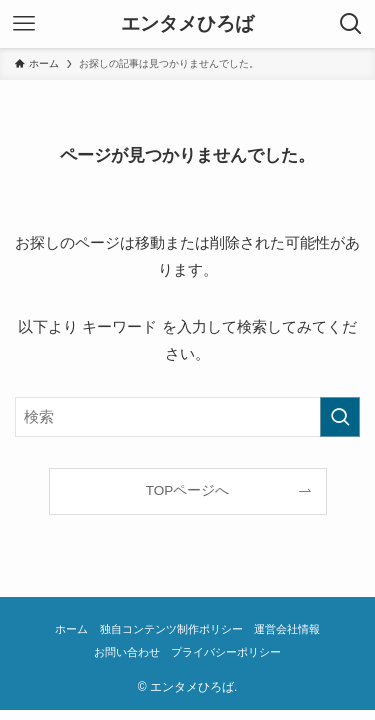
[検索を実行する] (340, 417)
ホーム (71, 629)
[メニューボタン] (24, 24)
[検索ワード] (187, 417)
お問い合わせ (127, 652)
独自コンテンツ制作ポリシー (171, 629)
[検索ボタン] (351, 24)
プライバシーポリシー (226, 652)
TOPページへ (188, 490)
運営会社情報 (287, 629)
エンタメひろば (187, 24)
